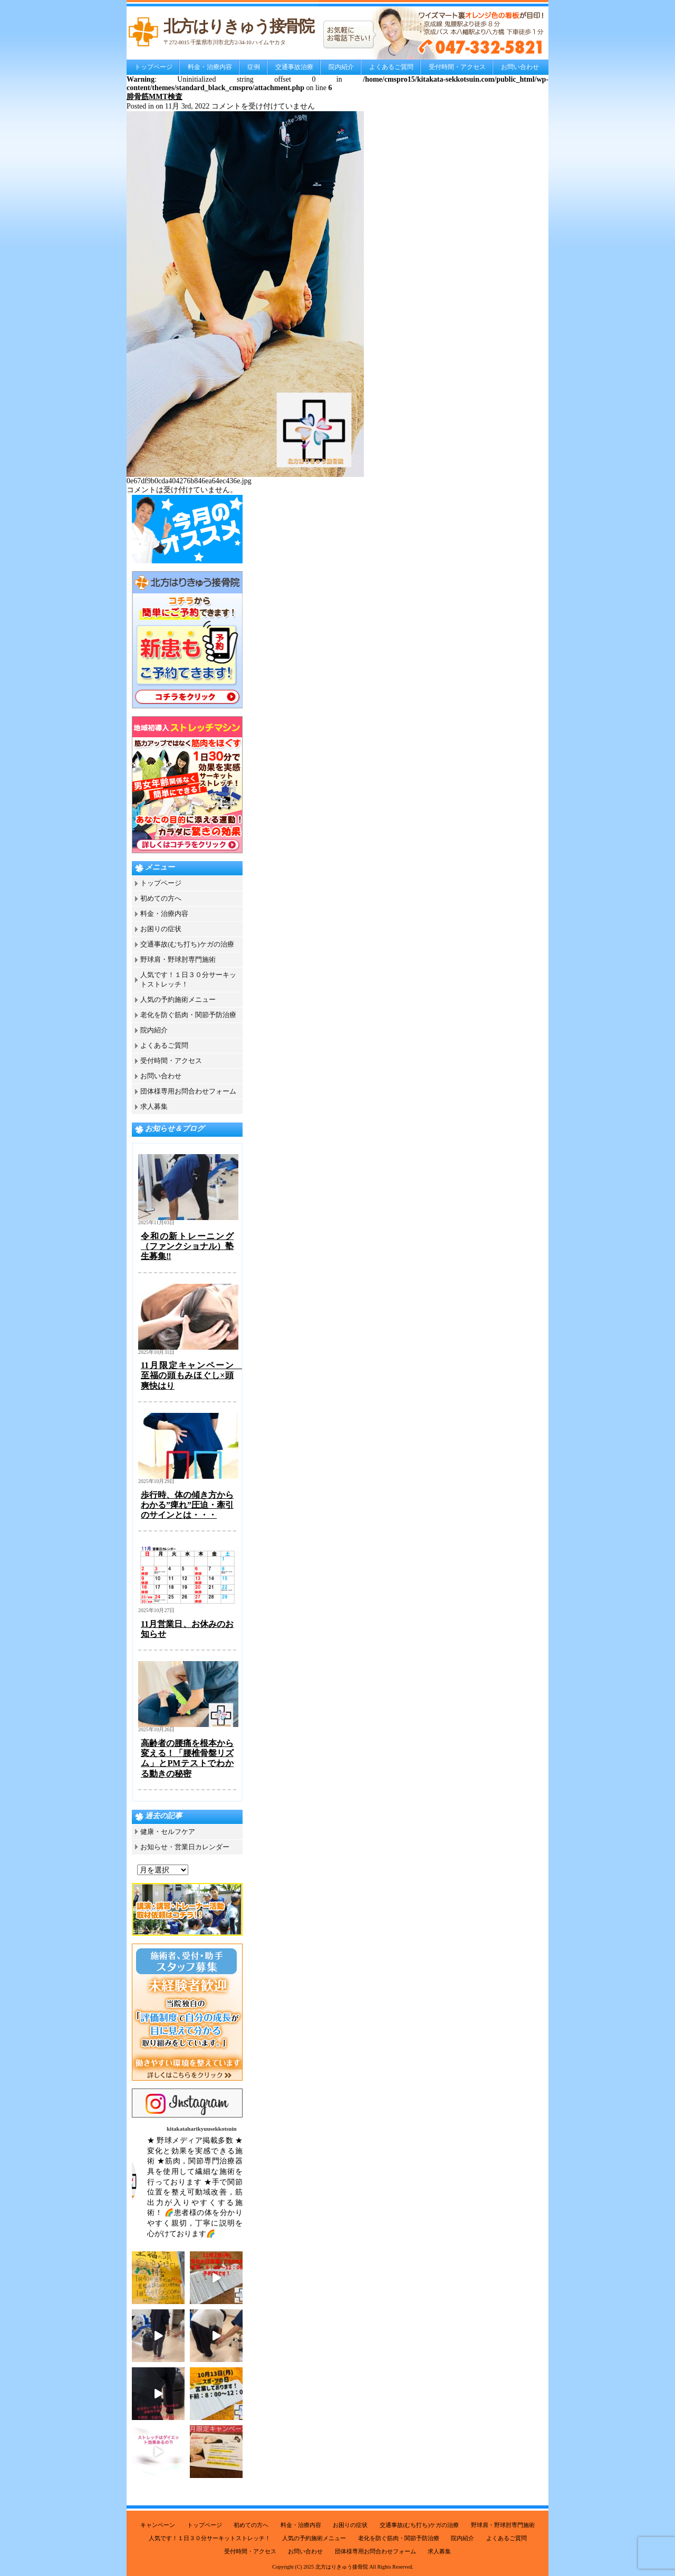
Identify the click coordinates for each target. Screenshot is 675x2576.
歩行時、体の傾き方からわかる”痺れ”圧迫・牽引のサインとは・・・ (187, 1504)
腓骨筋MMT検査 (154, 97)
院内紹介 (341, 67)
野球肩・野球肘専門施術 (178, 959)
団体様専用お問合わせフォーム (188, 1091)
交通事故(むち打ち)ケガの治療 (187, 944)
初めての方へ (160, 898)
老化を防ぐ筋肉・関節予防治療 (188, 1015)
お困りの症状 (160, 929)
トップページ (153, 67)
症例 (253, 67)
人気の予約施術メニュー (178, 999)
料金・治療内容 (210, 67)
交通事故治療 (294, 67)
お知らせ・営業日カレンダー (184, 1847)
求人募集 (154, 1106)
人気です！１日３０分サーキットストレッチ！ (210, 2538)
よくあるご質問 (391, 67)
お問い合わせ (520, 67)
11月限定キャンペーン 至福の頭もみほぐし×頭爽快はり (191, 1375)
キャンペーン (157, 2525)
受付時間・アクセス (457, 67)
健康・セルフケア (167, 1832)
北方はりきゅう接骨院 (341, 2567)
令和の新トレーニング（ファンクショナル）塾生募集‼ (187, 1246)
